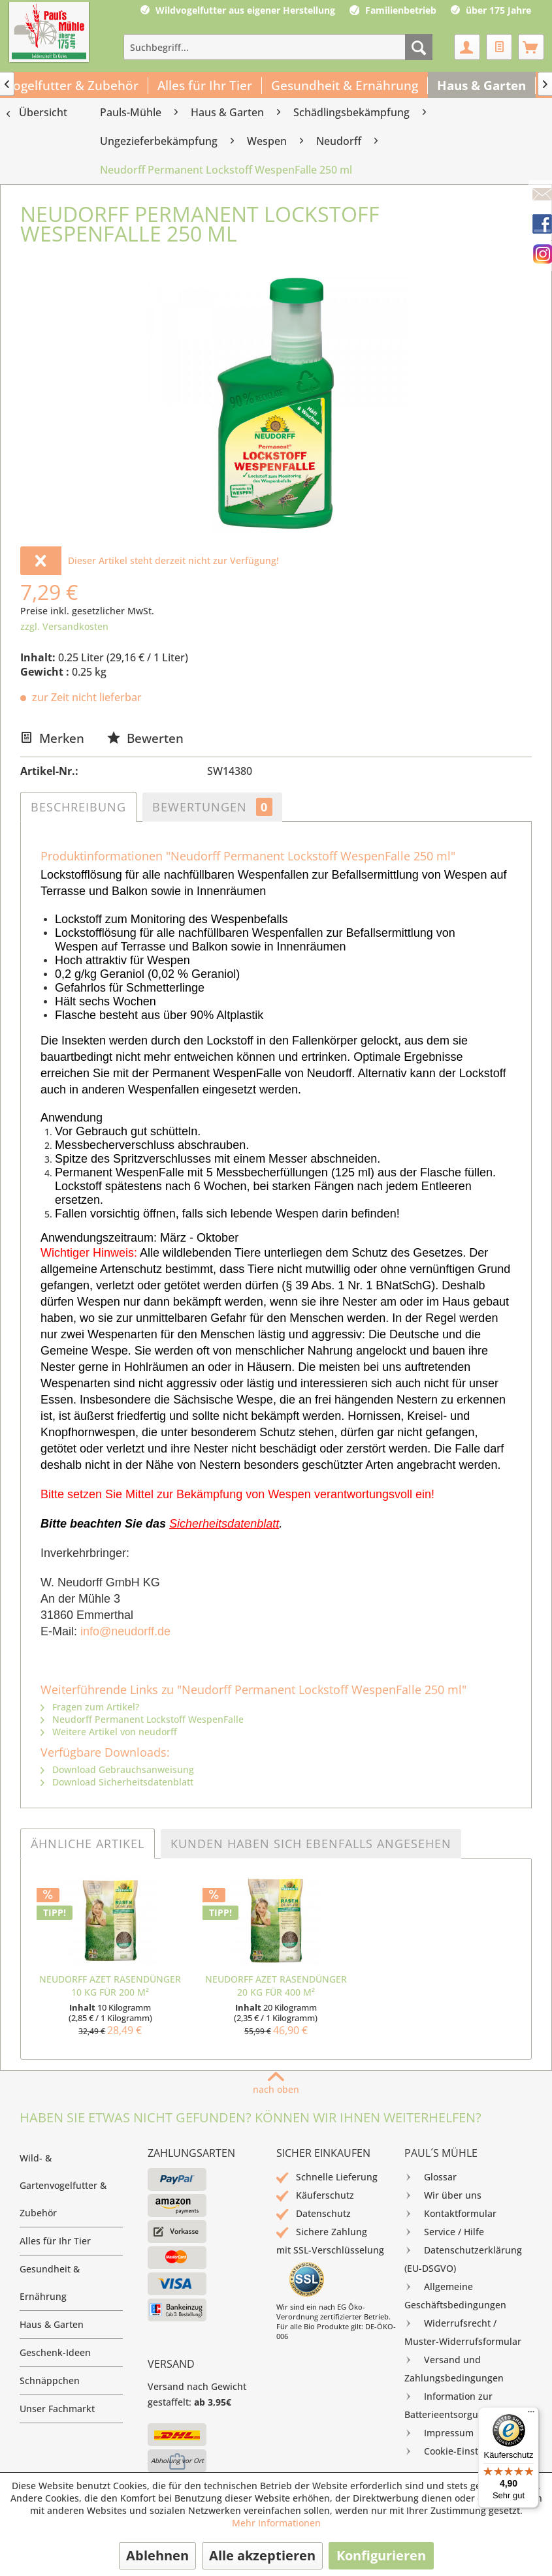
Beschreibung (78, 807)
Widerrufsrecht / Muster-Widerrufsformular (462, 2331)
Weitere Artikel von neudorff (109, 1731)
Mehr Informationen (276, 2523)
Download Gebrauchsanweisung (117, 1769)
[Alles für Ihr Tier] (205, 85)
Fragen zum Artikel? (90, 1707)
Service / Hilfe (444, 2232)
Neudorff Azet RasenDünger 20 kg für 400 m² (276, 1985)
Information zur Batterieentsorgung (448, 2404)
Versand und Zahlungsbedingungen (454, 2367)
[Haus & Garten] (482, 85)
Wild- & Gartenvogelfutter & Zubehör (63, 2185)
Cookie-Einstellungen (460, 2451)
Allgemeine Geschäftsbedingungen (455, 2294)
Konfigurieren (381, 2555)
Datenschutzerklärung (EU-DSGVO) (463, 2257)
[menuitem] (277, 47)
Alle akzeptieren (262, 2555)
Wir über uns (442, 2195)
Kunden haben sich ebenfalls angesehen (310, 1843)
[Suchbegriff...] (277, 47)
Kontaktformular (450, 2214)
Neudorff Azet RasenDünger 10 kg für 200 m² (110, 1985)
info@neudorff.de (125, 1631)
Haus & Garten (52, 2324)
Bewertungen (212, 807)
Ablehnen (157, 2555)
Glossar (430, 2177)
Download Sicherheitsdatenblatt (117, 1782)
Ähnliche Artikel (87, 1843)
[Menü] (531, 2415)
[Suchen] (418, 47)
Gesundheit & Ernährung (50, 2282)
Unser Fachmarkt (57, 2408)
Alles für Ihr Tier (55, 2241)
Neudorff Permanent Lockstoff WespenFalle (142, 1719)
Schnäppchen (50, 2380)
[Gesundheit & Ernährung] (345, 85)
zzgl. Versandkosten (64, 626)
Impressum (439, 2433)
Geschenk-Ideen (55, 2352)
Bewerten (145, 738)
